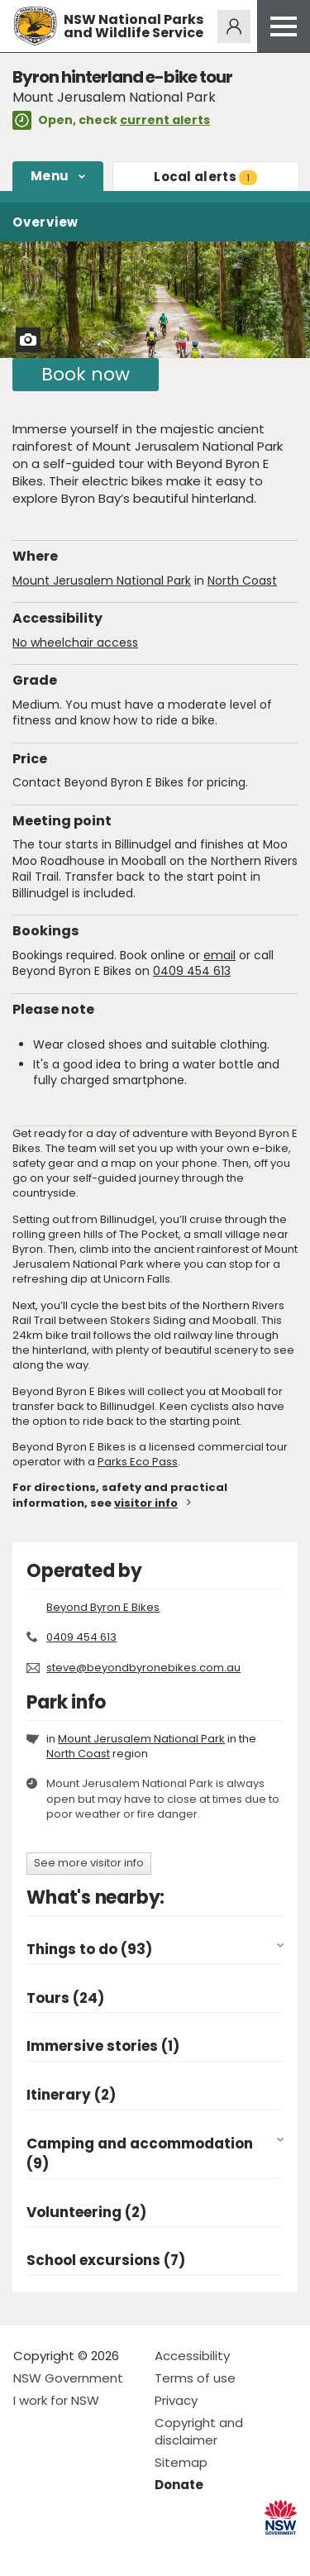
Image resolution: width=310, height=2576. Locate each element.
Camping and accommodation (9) (139, 2153)
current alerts (165, 120)
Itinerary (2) (71, 2095)
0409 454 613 (192, 971)
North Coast (242, 580)
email (219, 955)
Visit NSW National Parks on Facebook (28, 2550)
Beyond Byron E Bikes (103, 1607)
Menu (50, 175)
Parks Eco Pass (138, 1462)
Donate (179, 2484)
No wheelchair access (75, 642)
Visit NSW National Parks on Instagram (64, 2550)
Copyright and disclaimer (199, 2431)
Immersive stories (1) (102, 2046)
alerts (205, 176)
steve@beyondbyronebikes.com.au (143, 1667)
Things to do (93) (89, 1949)
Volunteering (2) (86, 2212)
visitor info (146, 1503)
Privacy (176, 2400)
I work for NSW (56, 2400)
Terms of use (195, 2378)
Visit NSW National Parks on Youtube (99, 2550)
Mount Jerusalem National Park (101, 580)
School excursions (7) (105, 2260)
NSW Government (68, 2378)
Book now (85, 374)
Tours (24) (65, 1998)
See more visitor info (89, 1863)
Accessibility (192, 2355)
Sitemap (181, 2462)
